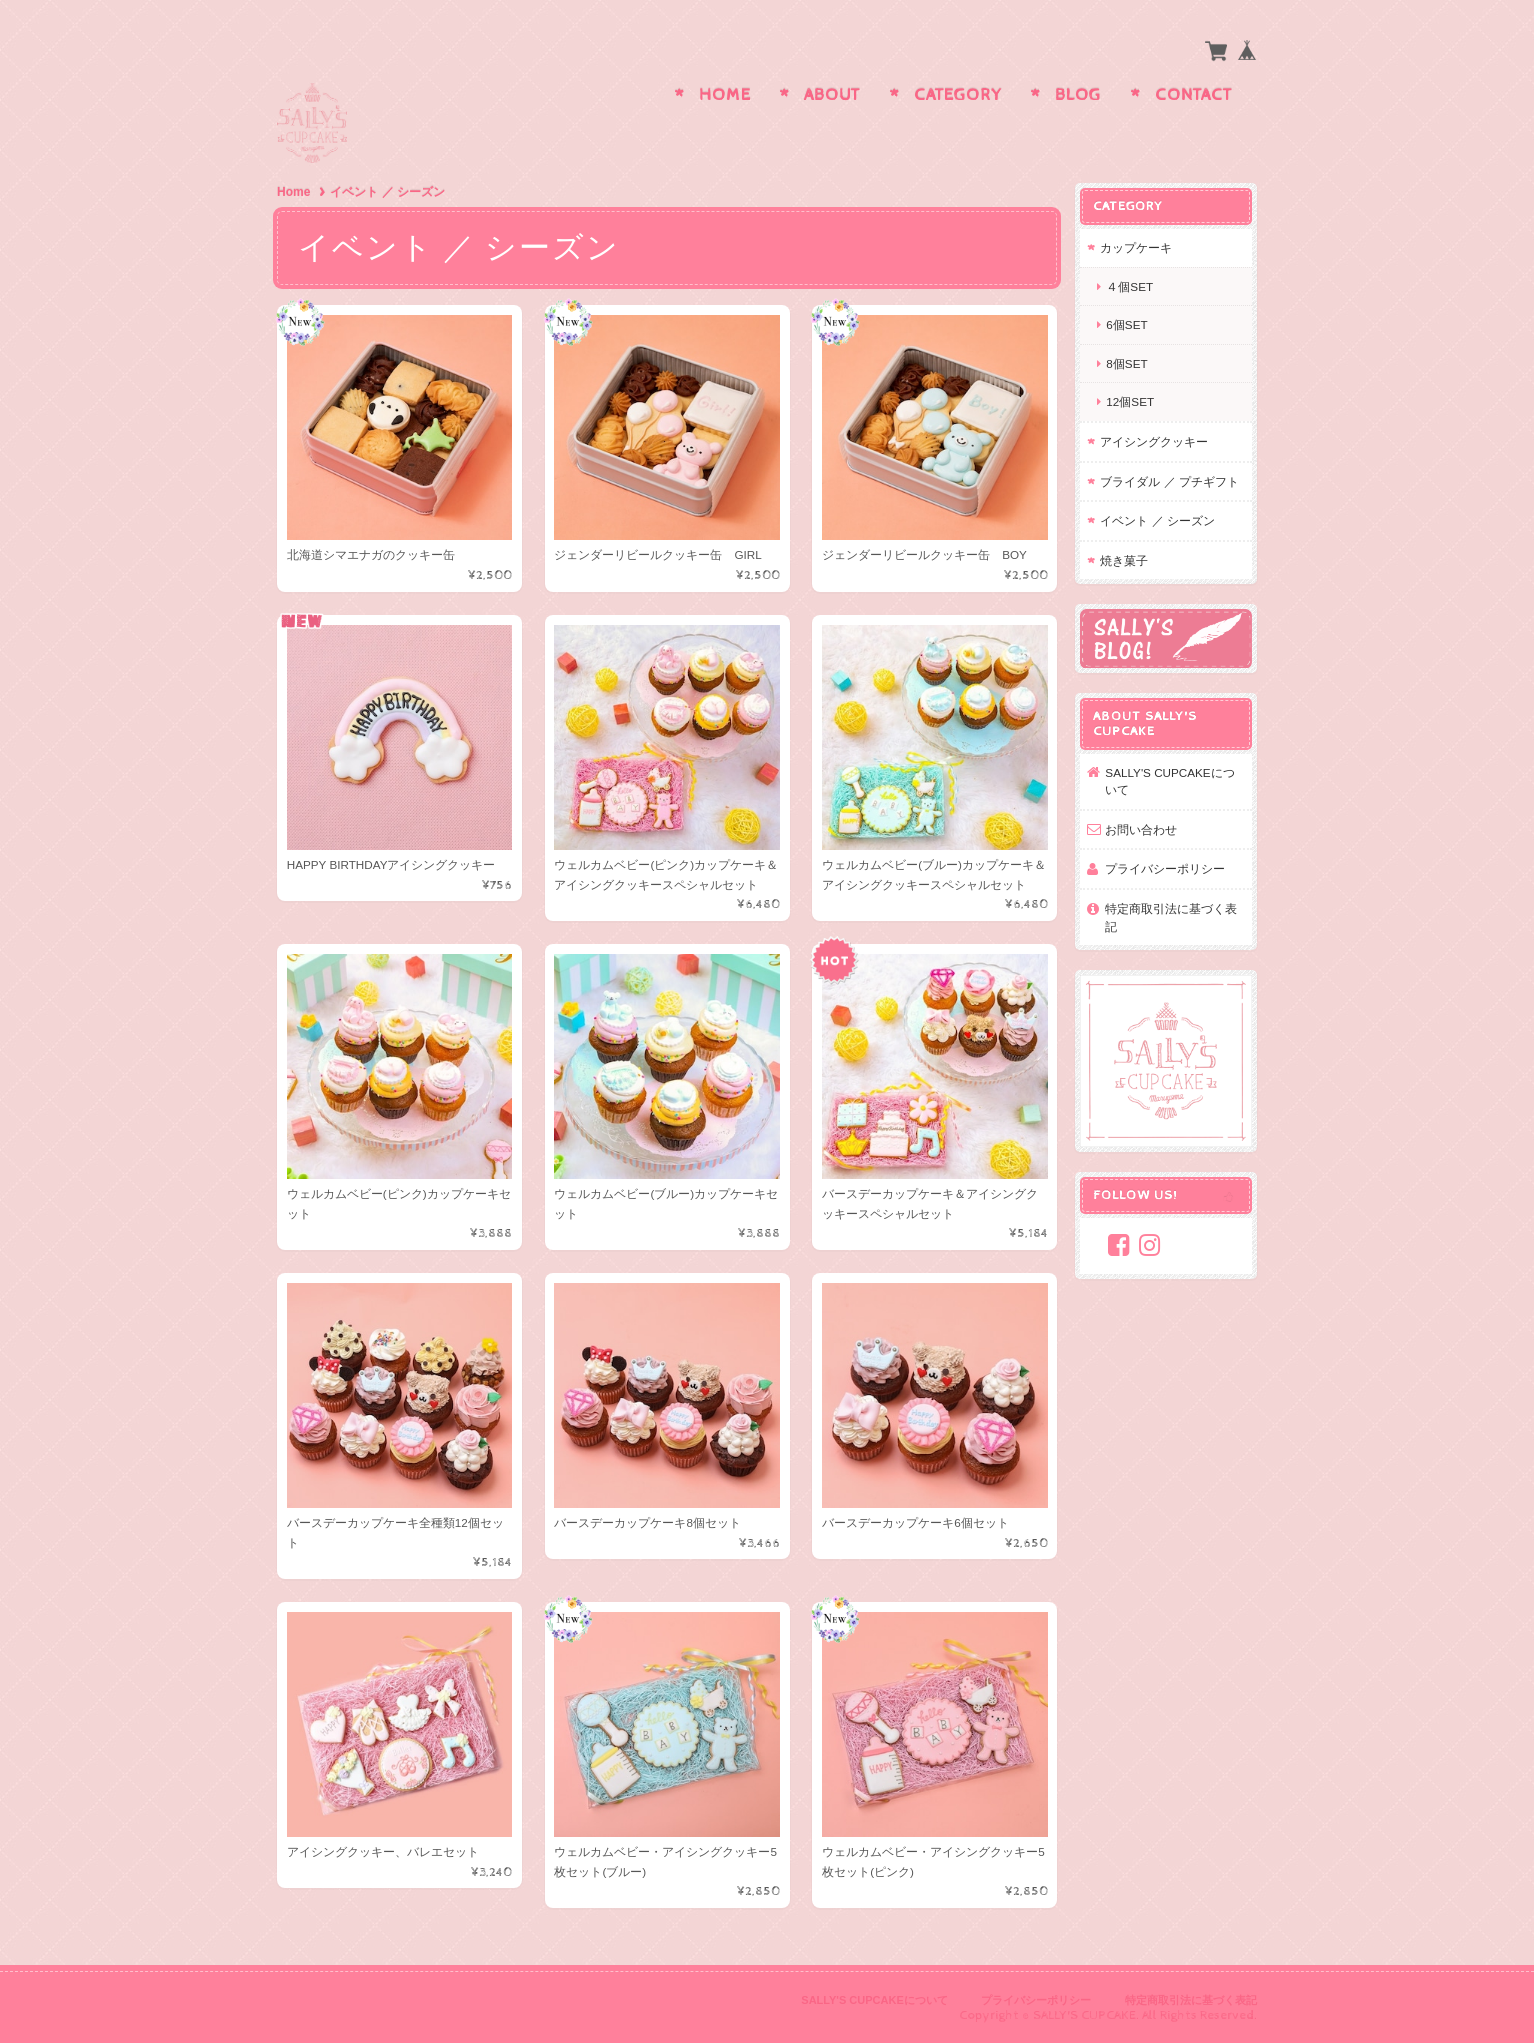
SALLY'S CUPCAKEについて (1171, 780)
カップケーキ (1138, 247)
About (832, 95)
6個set (1128, 324)
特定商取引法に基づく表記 (1173, 916)
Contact (1193, 95)
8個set (1128, 363)
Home (725, 95)
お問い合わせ (1143, 828)
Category (958, 95)
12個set (1132, 401)
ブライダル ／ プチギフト (1171, 480)
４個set (1131, 286)
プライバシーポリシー (1167, 868)
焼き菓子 (1126, 560)
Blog (1078, 95)
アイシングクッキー (1156, 441)
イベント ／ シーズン (1159, 520)
